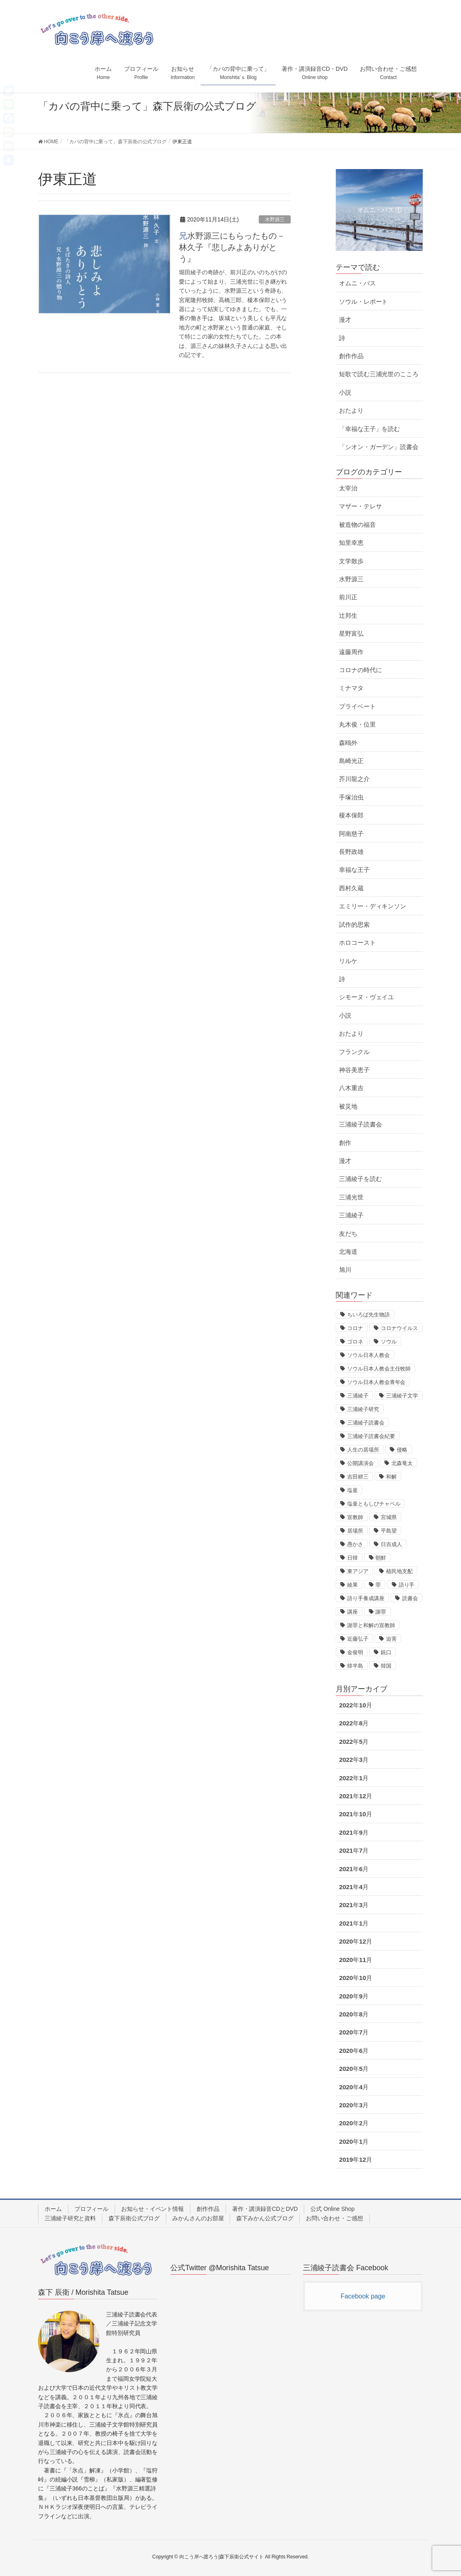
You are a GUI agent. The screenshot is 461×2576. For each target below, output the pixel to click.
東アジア (357, 1571)
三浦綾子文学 (402, 1396)
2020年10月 (355, 1977)
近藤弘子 (357, 1639)
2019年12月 (355, 2159)
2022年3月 (353, 1759)
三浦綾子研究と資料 (70, 2218)
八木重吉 (351, 1087)
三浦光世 (351, 1197)
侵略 (402, 1450)
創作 (345, 1142)
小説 (345, 392)
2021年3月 (353, 1904)
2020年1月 (353, 2141)
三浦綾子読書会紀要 (371, 1436)
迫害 (391, 1639)
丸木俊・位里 (357, 724)
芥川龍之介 (354, 778)
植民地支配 (399, 1571)
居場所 (355, 1531)
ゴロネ (355, 1342)
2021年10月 (355, 1814)
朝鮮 (380, 1558)
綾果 (352, 1585)
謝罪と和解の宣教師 (371, 1625)
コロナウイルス (399, 1328)
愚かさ (355, 1544)
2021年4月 (353, 1886)
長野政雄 (351, 851)
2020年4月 (353, 2087)
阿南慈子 (351, 833)
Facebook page (363, 2296)
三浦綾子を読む (360, 1178)
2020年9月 (353, 1996)
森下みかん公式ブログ (264, 2218)
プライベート (357, 706)
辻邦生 (348, 615)
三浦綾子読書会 (360, 1124)
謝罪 (380, 1612)
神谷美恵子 (354, 1069)
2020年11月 (355, 1959)
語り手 (407, 1585)
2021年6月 (353, 1868)
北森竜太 (402, 1463)
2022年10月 (355, 1705)
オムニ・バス (357, 283)
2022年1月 (353, 1778)
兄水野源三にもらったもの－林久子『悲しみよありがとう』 (232, 247)
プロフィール (91, 2209)
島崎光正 (351, 760)
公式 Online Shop (332, 2209)
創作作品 (351, 355)
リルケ (348, 960)
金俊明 (355, 1652)
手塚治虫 (351, 797)
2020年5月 (353, 2068)
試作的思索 (354, 924)
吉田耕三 (357, 1477)
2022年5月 (353, 1741)
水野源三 (275, 219)
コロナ (355, 1328)
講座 (352, 1612)
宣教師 (355, 1517)
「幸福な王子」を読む (369, 428)
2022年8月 (353, 1723)
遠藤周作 (351, 651)
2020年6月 (353, 2050)
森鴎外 (348, 742)
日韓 (352, 1558)
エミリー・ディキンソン (372, 906)
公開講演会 (360, 1463)
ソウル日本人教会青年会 (376, 1382)
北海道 (348, 1251)
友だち (348, 1233)
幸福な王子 (354, 869)
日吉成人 (391, 1544)
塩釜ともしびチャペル (373, 1504)
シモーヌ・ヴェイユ (366, 996)
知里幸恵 (351, 542)
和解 (391, 1477)
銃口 (386, 1652)
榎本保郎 (351, 815)
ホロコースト (357, 942)
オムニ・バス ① (379, 209)
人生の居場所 (363, 1450)
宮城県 (389, 1517)
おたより (351, 410)
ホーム (53, 2209)
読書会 (410, 1598)
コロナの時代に (360, 669)
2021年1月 (353, 1923)
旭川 (345, 1269)
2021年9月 (353, 1832)
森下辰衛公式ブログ (134, 2218)
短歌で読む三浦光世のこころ (378, 373)
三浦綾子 (351, 1215)
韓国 (386, 1666)
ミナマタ (351, 687)
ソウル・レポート (363, 301)
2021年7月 (353, 1850)
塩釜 (352, 1490)
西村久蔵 (351, 888)
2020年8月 (353, 2014)
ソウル (389, 1342)
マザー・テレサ (360, 506)
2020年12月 (355, 1941)
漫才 (345, 319)
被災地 (348, 1106)
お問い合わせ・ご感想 (334, 2218)
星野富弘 (351, 633)
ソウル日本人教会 (368, 1355)
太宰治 (348, 488)
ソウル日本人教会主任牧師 (379, 1369)
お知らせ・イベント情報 (152, 2209)
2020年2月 (353, 2123)
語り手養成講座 (365, 1598)
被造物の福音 (357, 524)
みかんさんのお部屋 (198, 2218)
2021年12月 (355, 1796)
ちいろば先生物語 (368, 1315)
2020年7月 (353, 2032)
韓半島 (355, 1666)
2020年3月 (353, 2105)
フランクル (354, 1051)
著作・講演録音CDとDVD (265, 2209)
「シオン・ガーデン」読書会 (378, 446)
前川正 (348, 597)
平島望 (389, 1531)
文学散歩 (351, 561)
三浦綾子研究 (363, 1409)
